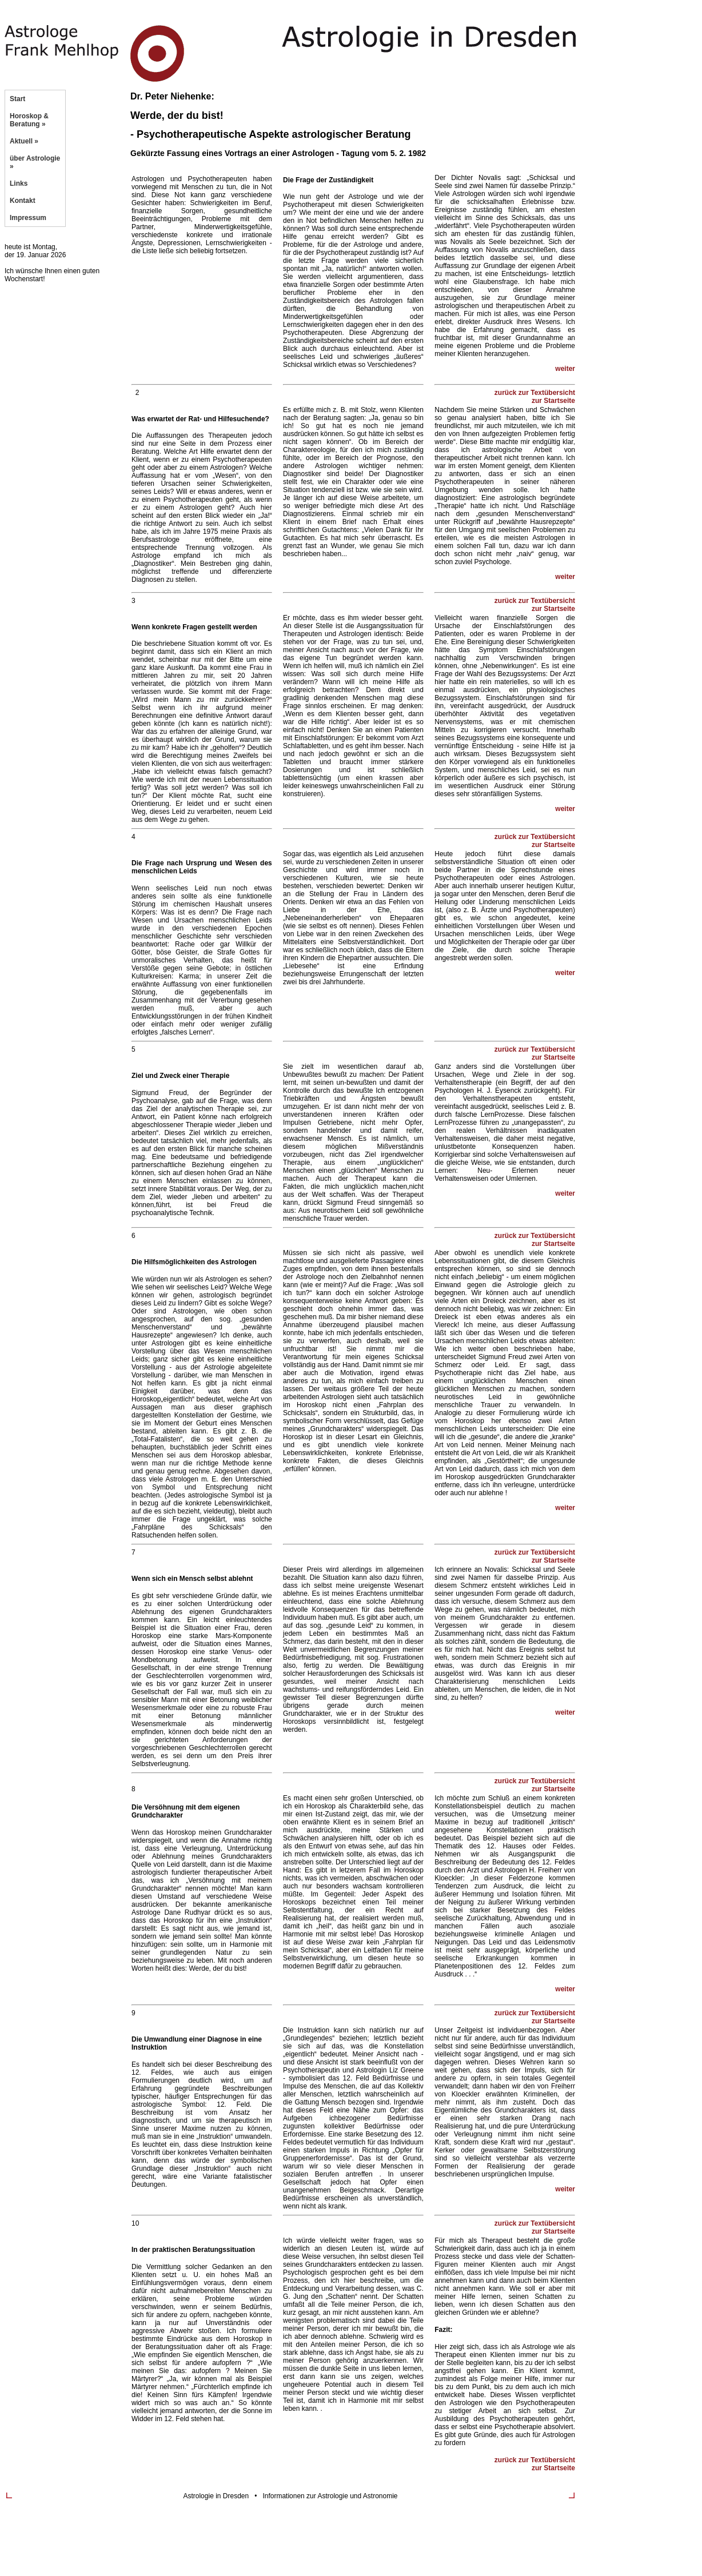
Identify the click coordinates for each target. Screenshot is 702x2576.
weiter (565, 369)
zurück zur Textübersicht (534, 393)
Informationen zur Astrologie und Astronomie (329, 2496)
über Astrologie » (35, 162)
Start (17, 99)
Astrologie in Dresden (216, 2496)
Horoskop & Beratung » (29, 120)
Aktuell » (24, 141)
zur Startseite (553, 401)
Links (18, 183)
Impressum (28, 218)
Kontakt (22, 201)
